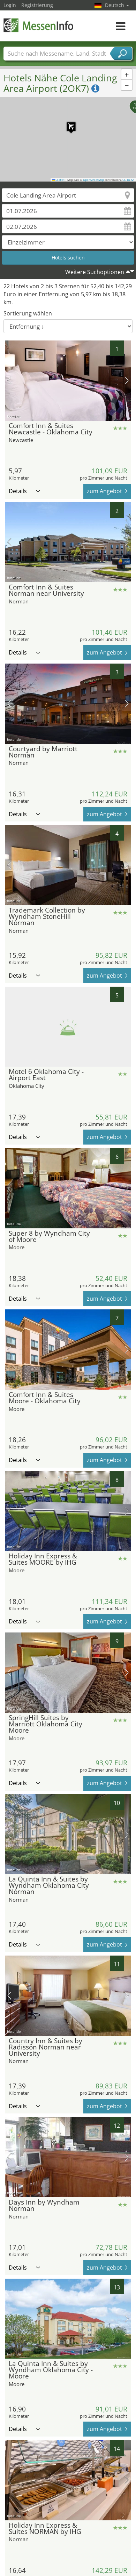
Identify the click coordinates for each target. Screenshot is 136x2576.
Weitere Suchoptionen (94, 272)
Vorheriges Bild (9, 380)
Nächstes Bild (126, 380)
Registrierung (37, 5)
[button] (68, 123)
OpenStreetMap (93, 180)
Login (9, 5)
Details (24, 491)
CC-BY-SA (128, 180)
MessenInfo (38, 25)
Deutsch (117, 5)
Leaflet (58, 180)
